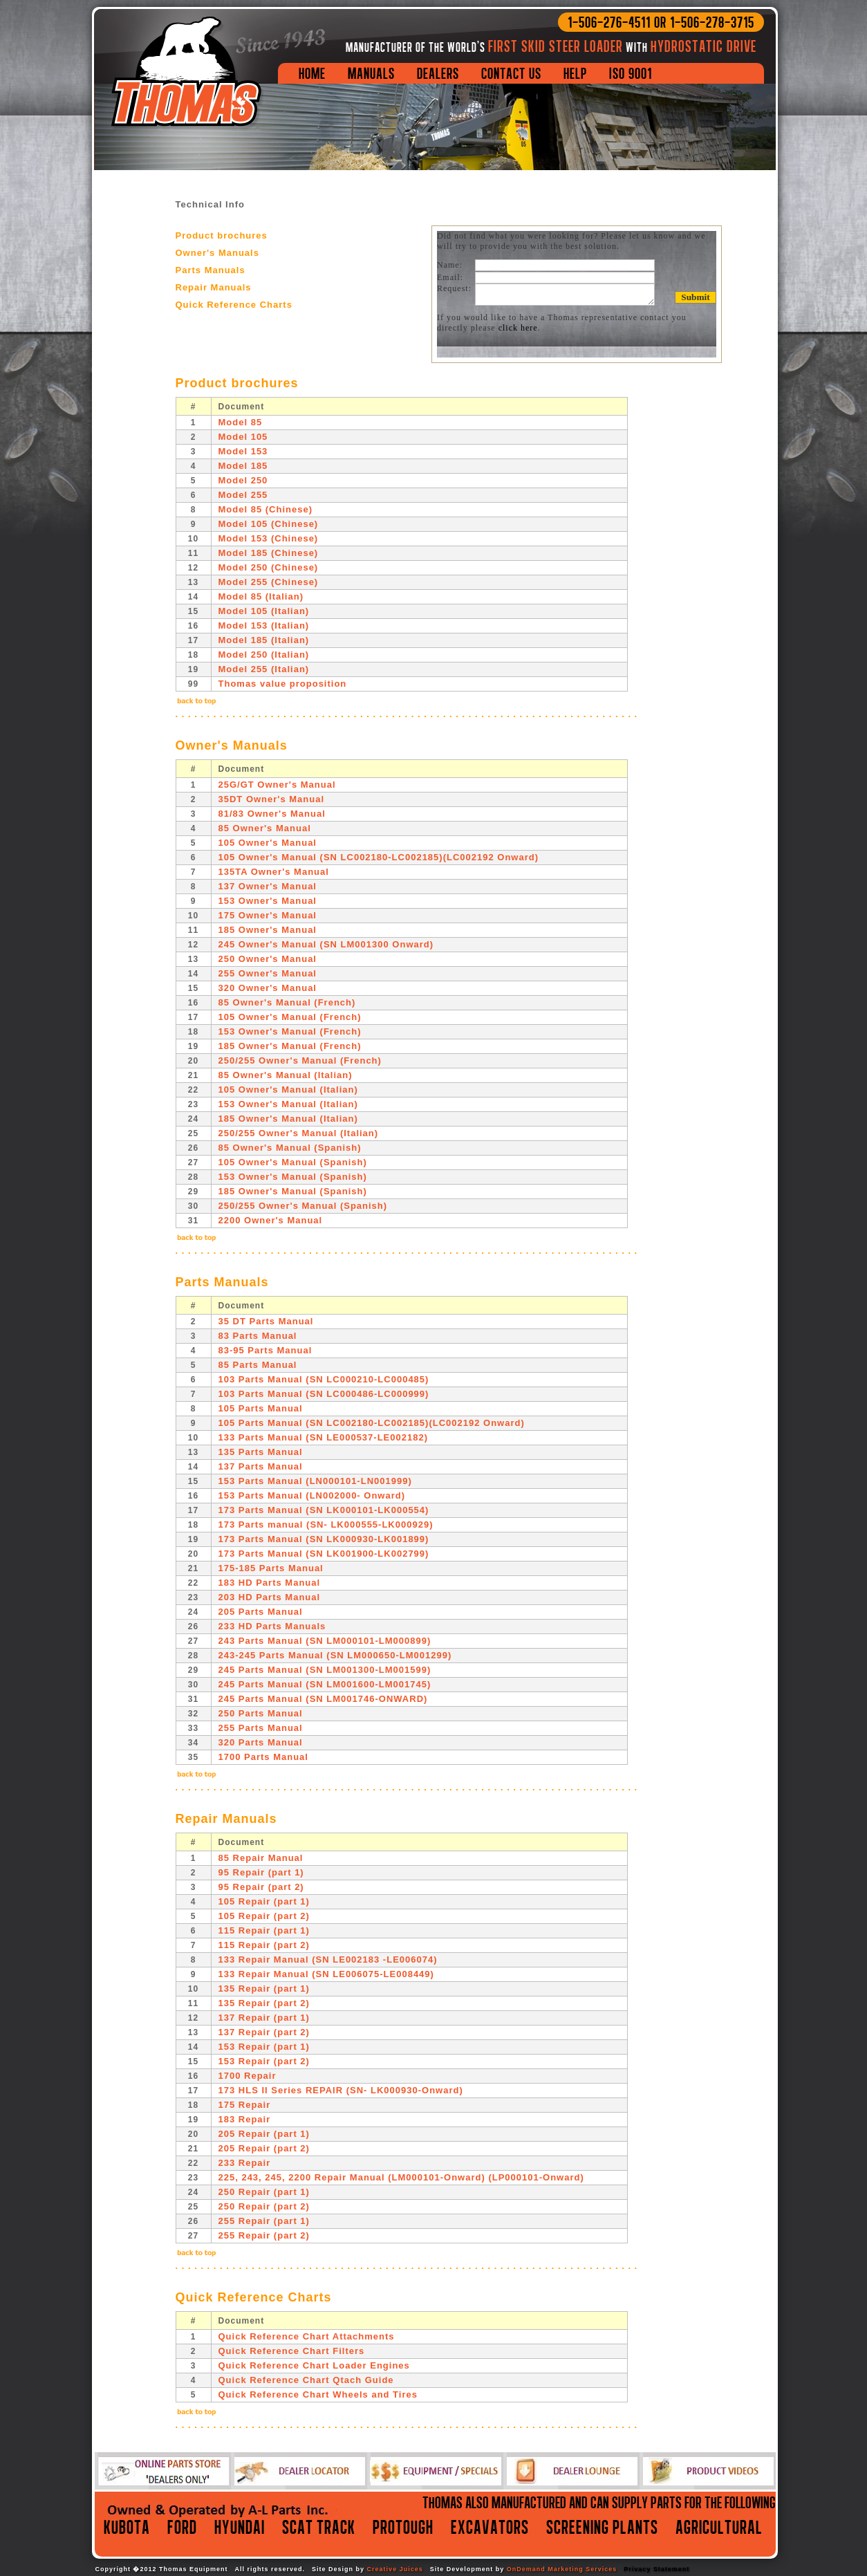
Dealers (438, 73)
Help (575, 73)
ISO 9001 (630, 73)
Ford (182, 2527)
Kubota (127, 2527)
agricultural (719, 2527)
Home (312, 73)
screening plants (602, 2527)
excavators (490, 2527)
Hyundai (239, 2527)
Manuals (371, 73)
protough (403, 2527)
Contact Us (511, 73)
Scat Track (318, 2527)
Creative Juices (395, 2569)
